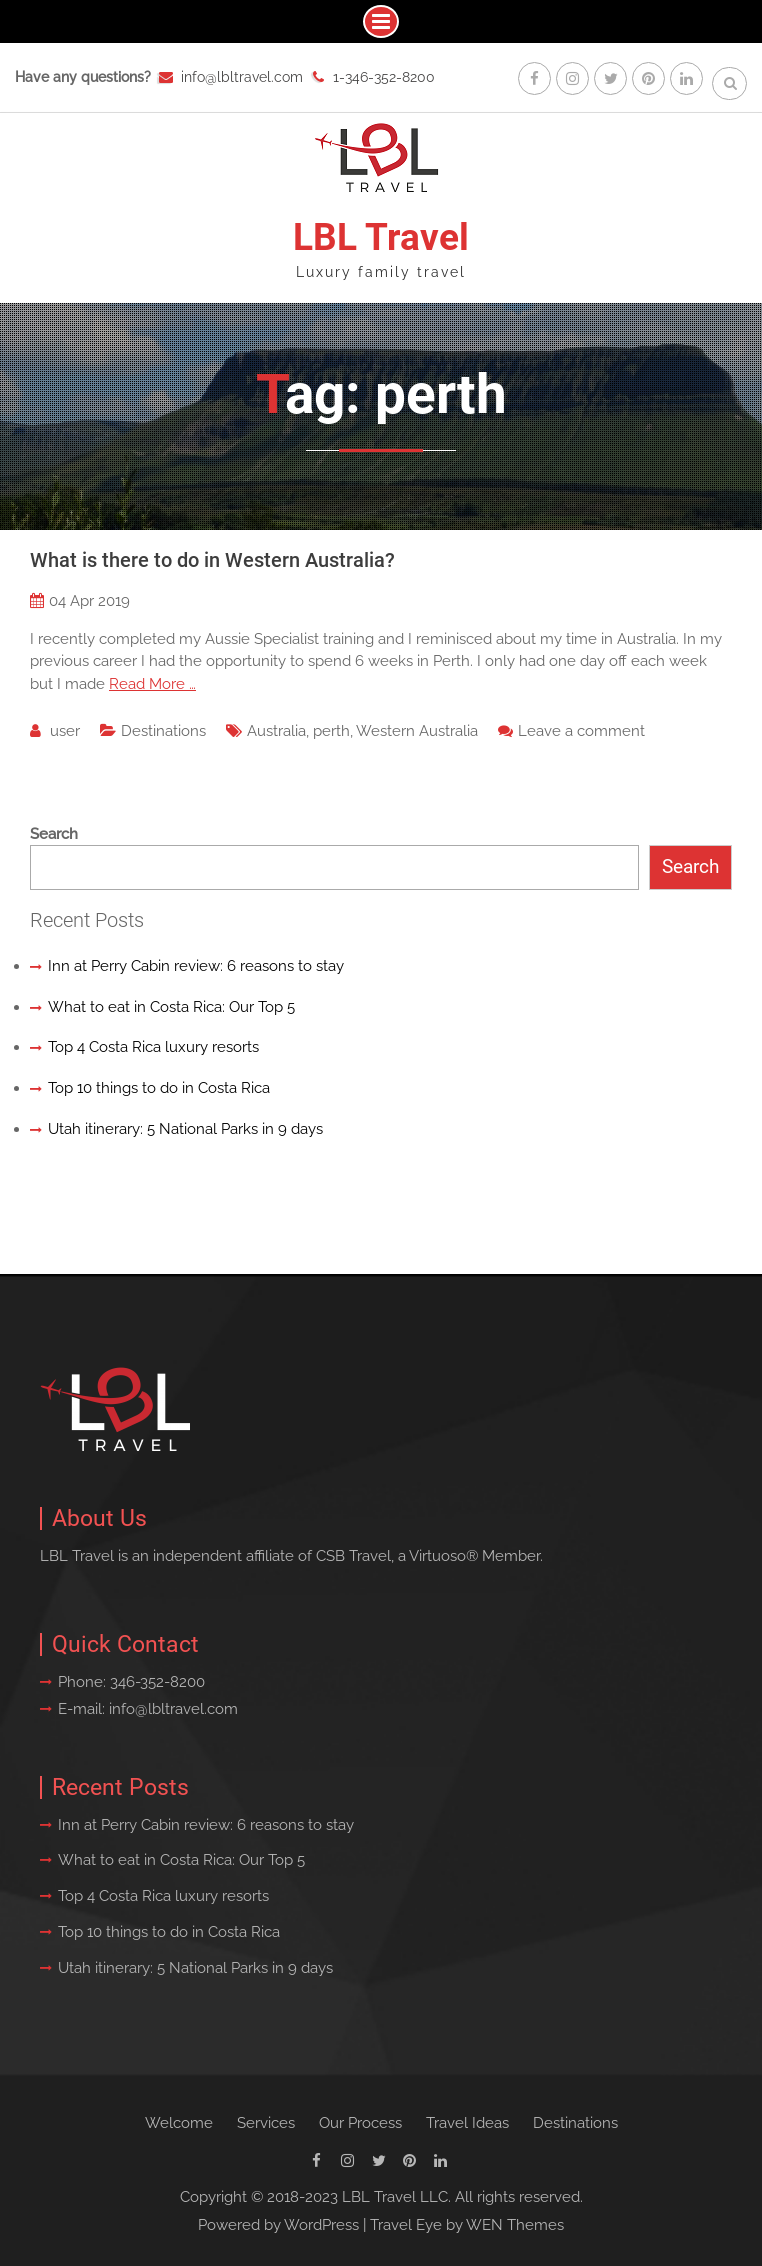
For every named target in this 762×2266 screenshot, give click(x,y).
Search (54, 834)
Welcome (179, 2123)
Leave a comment (581, 731)
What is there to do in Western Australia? (212, 560)
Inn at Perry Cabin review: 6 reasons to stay (196, 966)
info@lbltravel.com (242, 77)
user (65, 731)
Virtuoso (437, 1556)
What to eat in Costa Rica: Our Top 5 (171, 1007)
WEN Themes (515, 2225)
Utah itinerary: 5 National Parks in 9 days (185, 1129)
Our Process (360, 2123)
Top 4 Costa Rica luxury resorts (153, 1047)
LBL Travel (381, 237)
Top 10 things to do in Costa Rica (159, 1088)
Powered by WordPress (278, 2225)
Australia (276, 731)
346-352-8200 (157, 1682)
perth (331, 731)
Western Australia (417, 731)
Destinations (163, 731)
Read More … (152, 684)
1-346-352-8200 (384, 77)
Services (266, 2123)
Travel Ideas (467, 2123)
